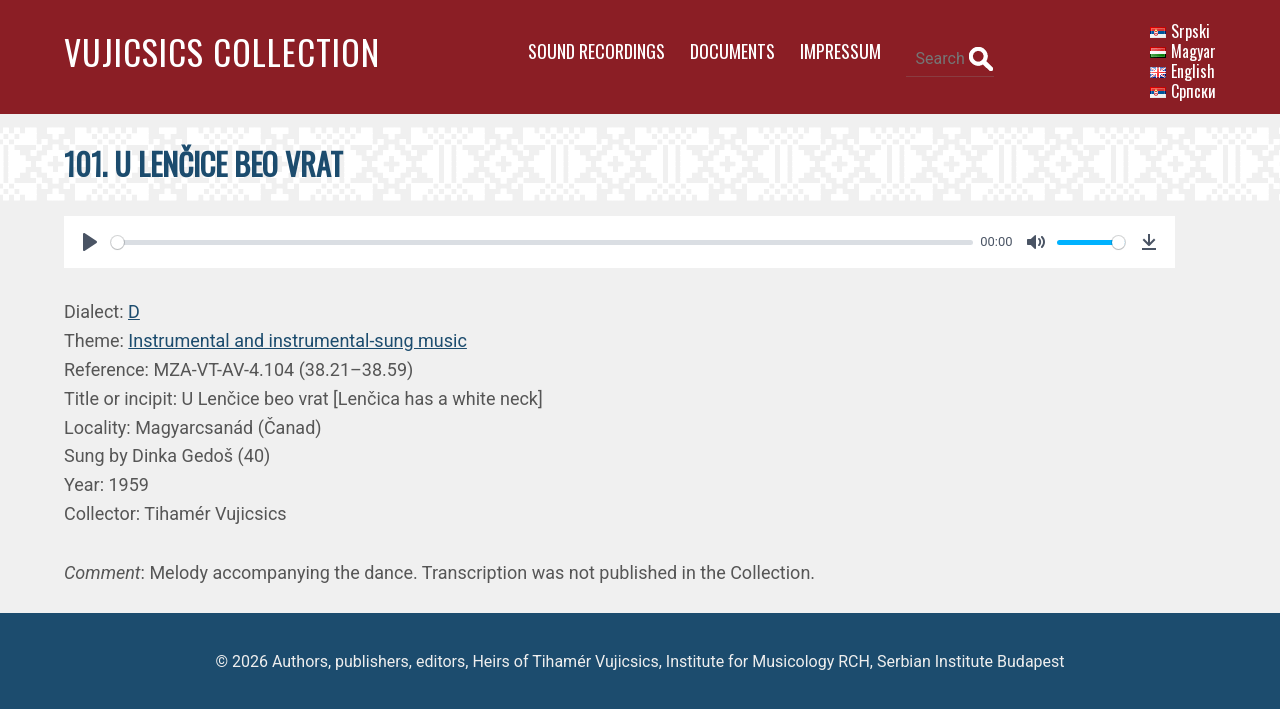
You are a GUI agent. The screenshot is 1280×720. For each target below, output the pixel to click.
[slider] (534, 232)
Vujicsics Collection (222, 51)
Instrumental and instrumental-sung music (297, 331)
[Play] (90, 233)
